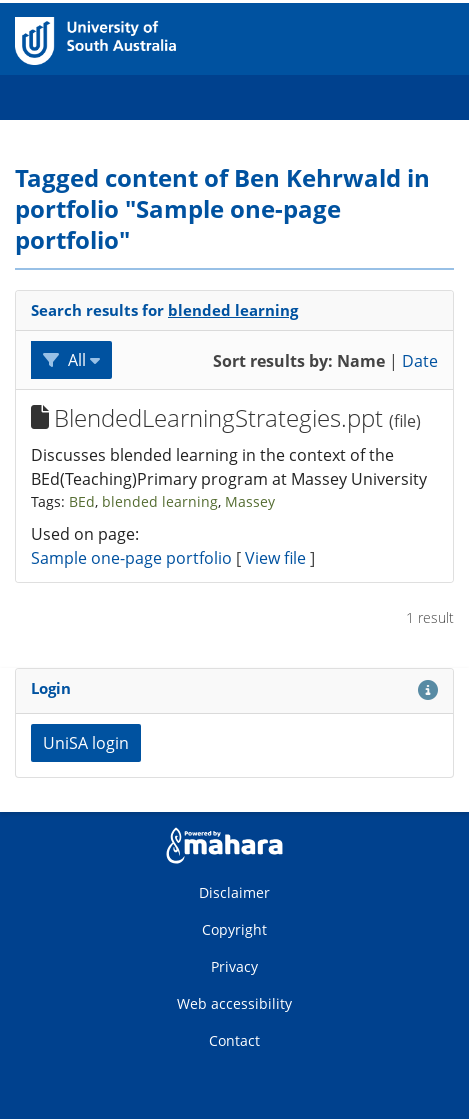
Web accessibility (234, 1003)
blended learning (233, 310)
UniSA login (86, 743)
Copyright (234, 929)
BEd (82, 501)
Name (361, 361)
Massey (250, 501)
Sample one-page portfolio (131, 558)
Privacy (234, 966)
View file (277, 558)
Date (420, 361)
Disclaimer (234, 892)
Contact (234, 1040)
